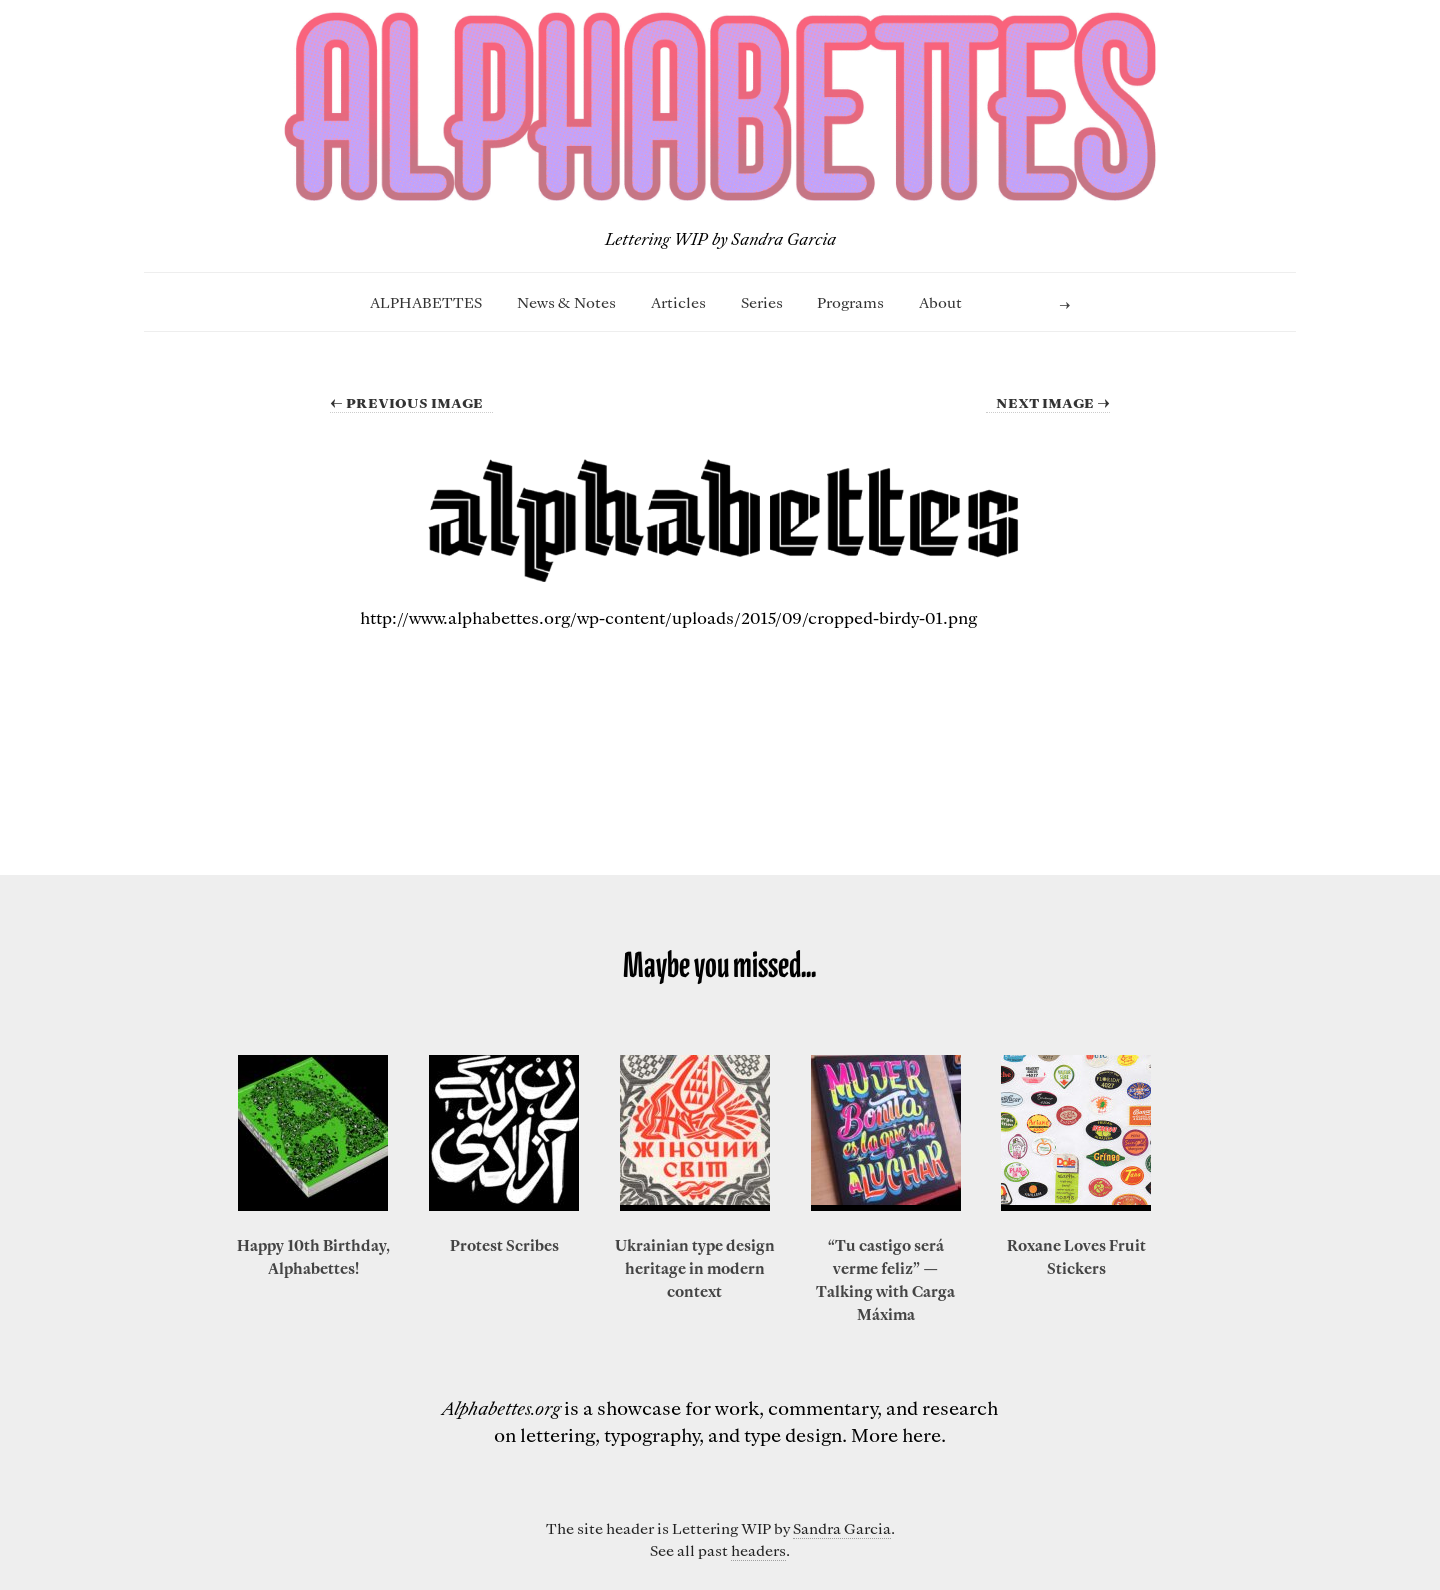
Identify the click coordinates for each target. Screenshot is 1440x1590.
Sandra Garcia (842, 1528)
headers (758, 1550)
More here (896, 1434)
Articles (678, 302)
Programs (850, 302)
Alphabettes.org (501, 1407)
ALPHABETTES (426, 302)
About (940, 302)
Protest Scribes (504, 1245)
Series (762, 302)
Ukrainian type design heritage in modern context (695, 1268)
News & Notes (566, 302)
